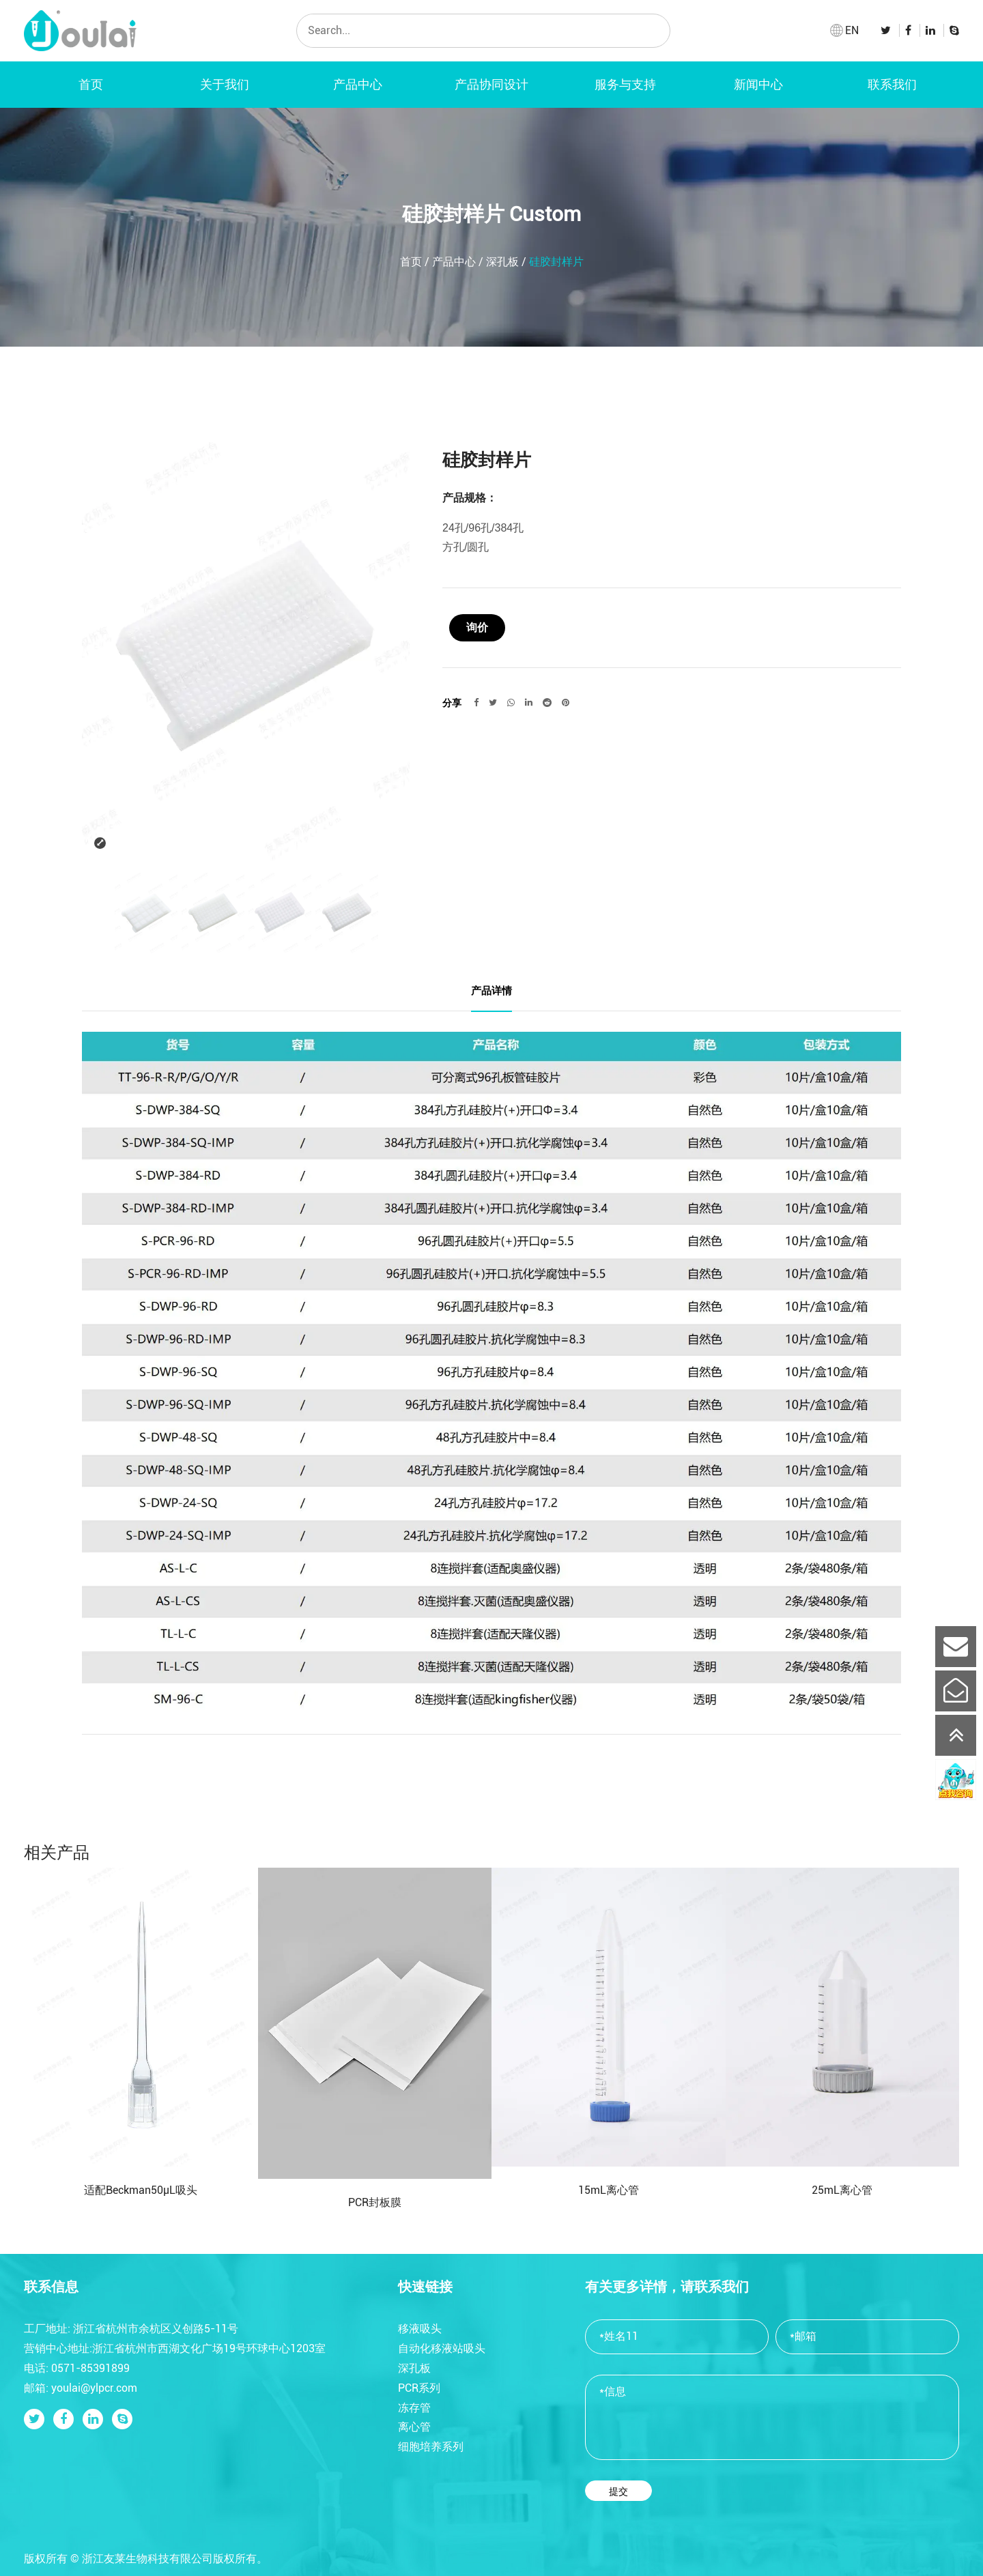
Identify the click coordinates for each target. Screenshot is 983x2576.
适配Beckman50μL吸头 (140, 2190)
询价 (477, 627)
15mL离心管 (608, 2190)
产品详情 (491, 990)
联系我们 (892, 84)
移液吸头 (420, 2328)
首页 (91, 84)
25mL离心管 (842, 2190)
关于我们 (224, 84)
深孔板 (502, 261)
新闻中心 (758, 84)
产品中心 (357, 84)
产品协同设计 (491, 84)
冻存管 (414, 2407)
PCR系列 (419, 2388)
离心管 (414, 2426)
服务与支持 (625, 84)
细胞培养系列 (431, 2446)
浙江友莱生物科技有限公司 (147, 2558)
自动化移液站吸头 (441, 2348)
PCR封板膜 (374, 2202)
